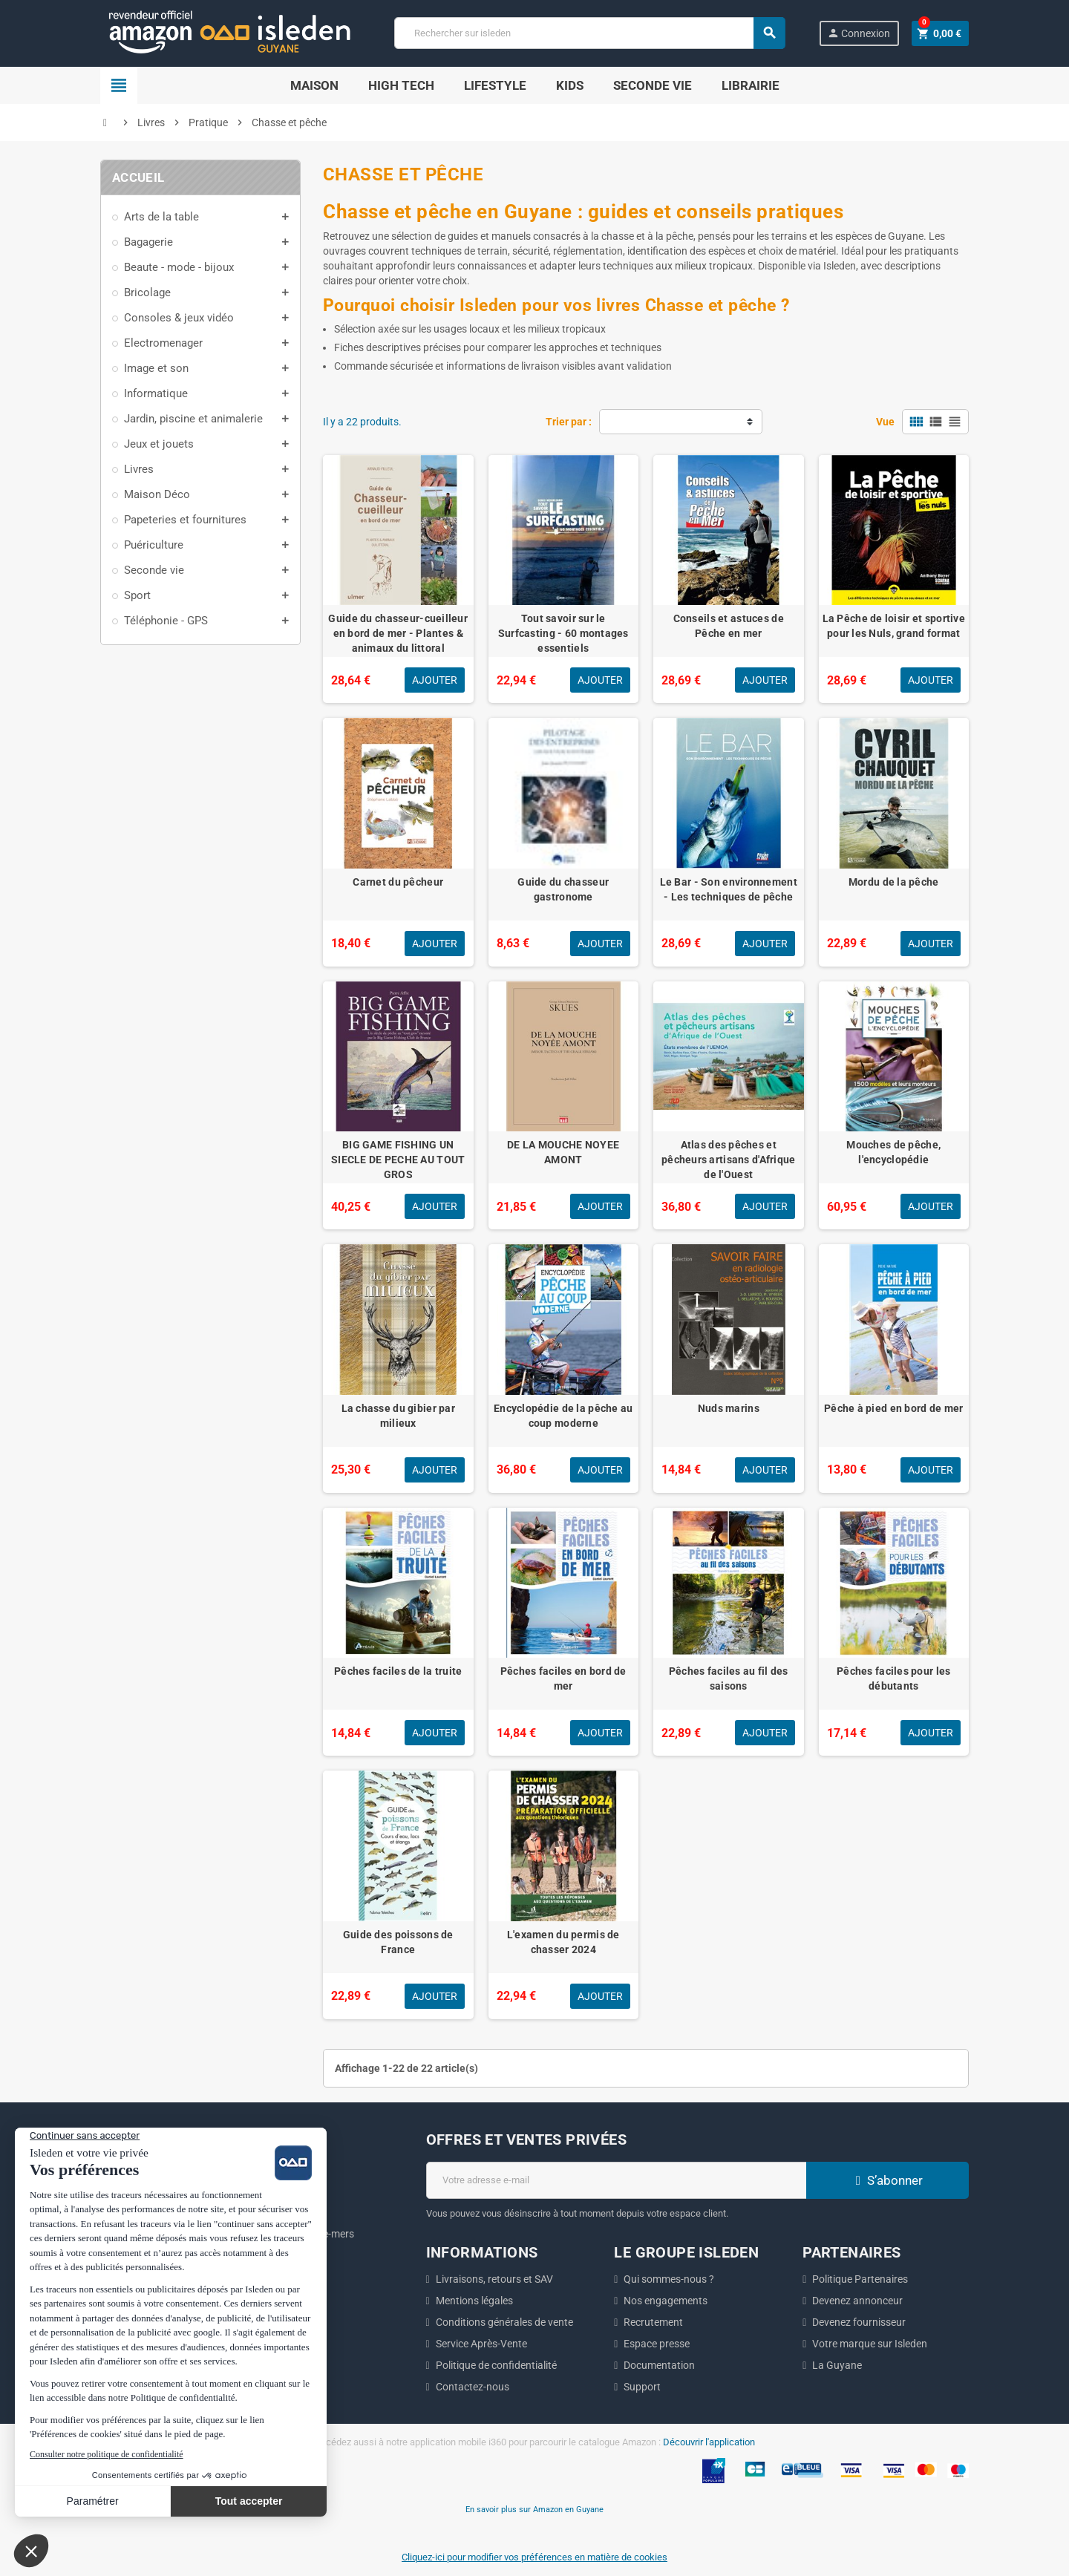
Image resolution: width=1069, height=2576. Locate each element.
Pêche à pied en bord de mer (894, 1408)
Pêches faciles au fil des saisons (728, 1678)
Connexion (858, 33)
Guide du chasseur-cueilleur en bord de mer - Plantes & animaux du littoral (398, 633)
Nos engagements (665, 2301)
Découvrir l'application (709, 2442)
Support (642, 2387)
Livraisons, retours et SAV (494, 2279)
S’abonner (887, 2180)
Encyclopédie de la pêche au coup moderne (563, 1415)
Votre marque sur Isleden (869, 2344)
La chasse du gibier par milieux (398, 1415)
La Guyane (837, 2365)
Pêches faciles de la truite (398, 1671)
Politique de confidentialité (496, 2365)
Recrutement (653, 2322)
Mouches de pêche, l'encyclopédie (893, 1152)
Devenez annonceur (857, 2301)
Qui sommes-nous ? (669, 2279)
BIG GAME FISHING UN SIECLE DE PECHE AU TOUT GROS (398, 1159)
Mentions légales (474, 2301)
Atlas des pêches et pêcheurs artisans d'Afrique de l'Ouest (728, 1159)
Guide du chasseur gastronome (563, 889)
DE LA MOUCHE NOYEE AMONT (563, 1152)
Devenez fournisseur (859, 2322)
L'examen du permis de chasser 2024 (563, 1942)
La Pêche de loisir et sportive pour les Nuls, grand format (894, 625)
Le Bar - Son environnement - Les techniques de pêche (728, 889)
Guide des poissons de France (398, 1942)
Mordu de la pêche (894, 882)
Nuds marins (728, 1408)
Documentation (659, 2365)
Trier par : (569, 422)
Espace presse (657, 2344)
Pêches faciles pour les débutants (893, 1678)
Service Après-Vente (481, 2344)
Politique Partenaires (860, 2279)
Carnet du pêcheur (398, 882)
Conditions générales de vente (504, 2322)
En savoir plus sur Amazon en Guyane (534, 2509)
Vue (885, 422)
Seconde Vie (652, 85)
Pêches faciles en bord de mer (563, 1678)
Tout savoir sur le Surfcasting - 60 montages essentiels (563, 633)
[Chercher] (589, 33)
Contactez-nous (472, 2387)
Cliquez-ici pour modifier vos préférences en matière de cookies (534, 2557)
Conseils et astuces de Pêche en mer (728, 625)
